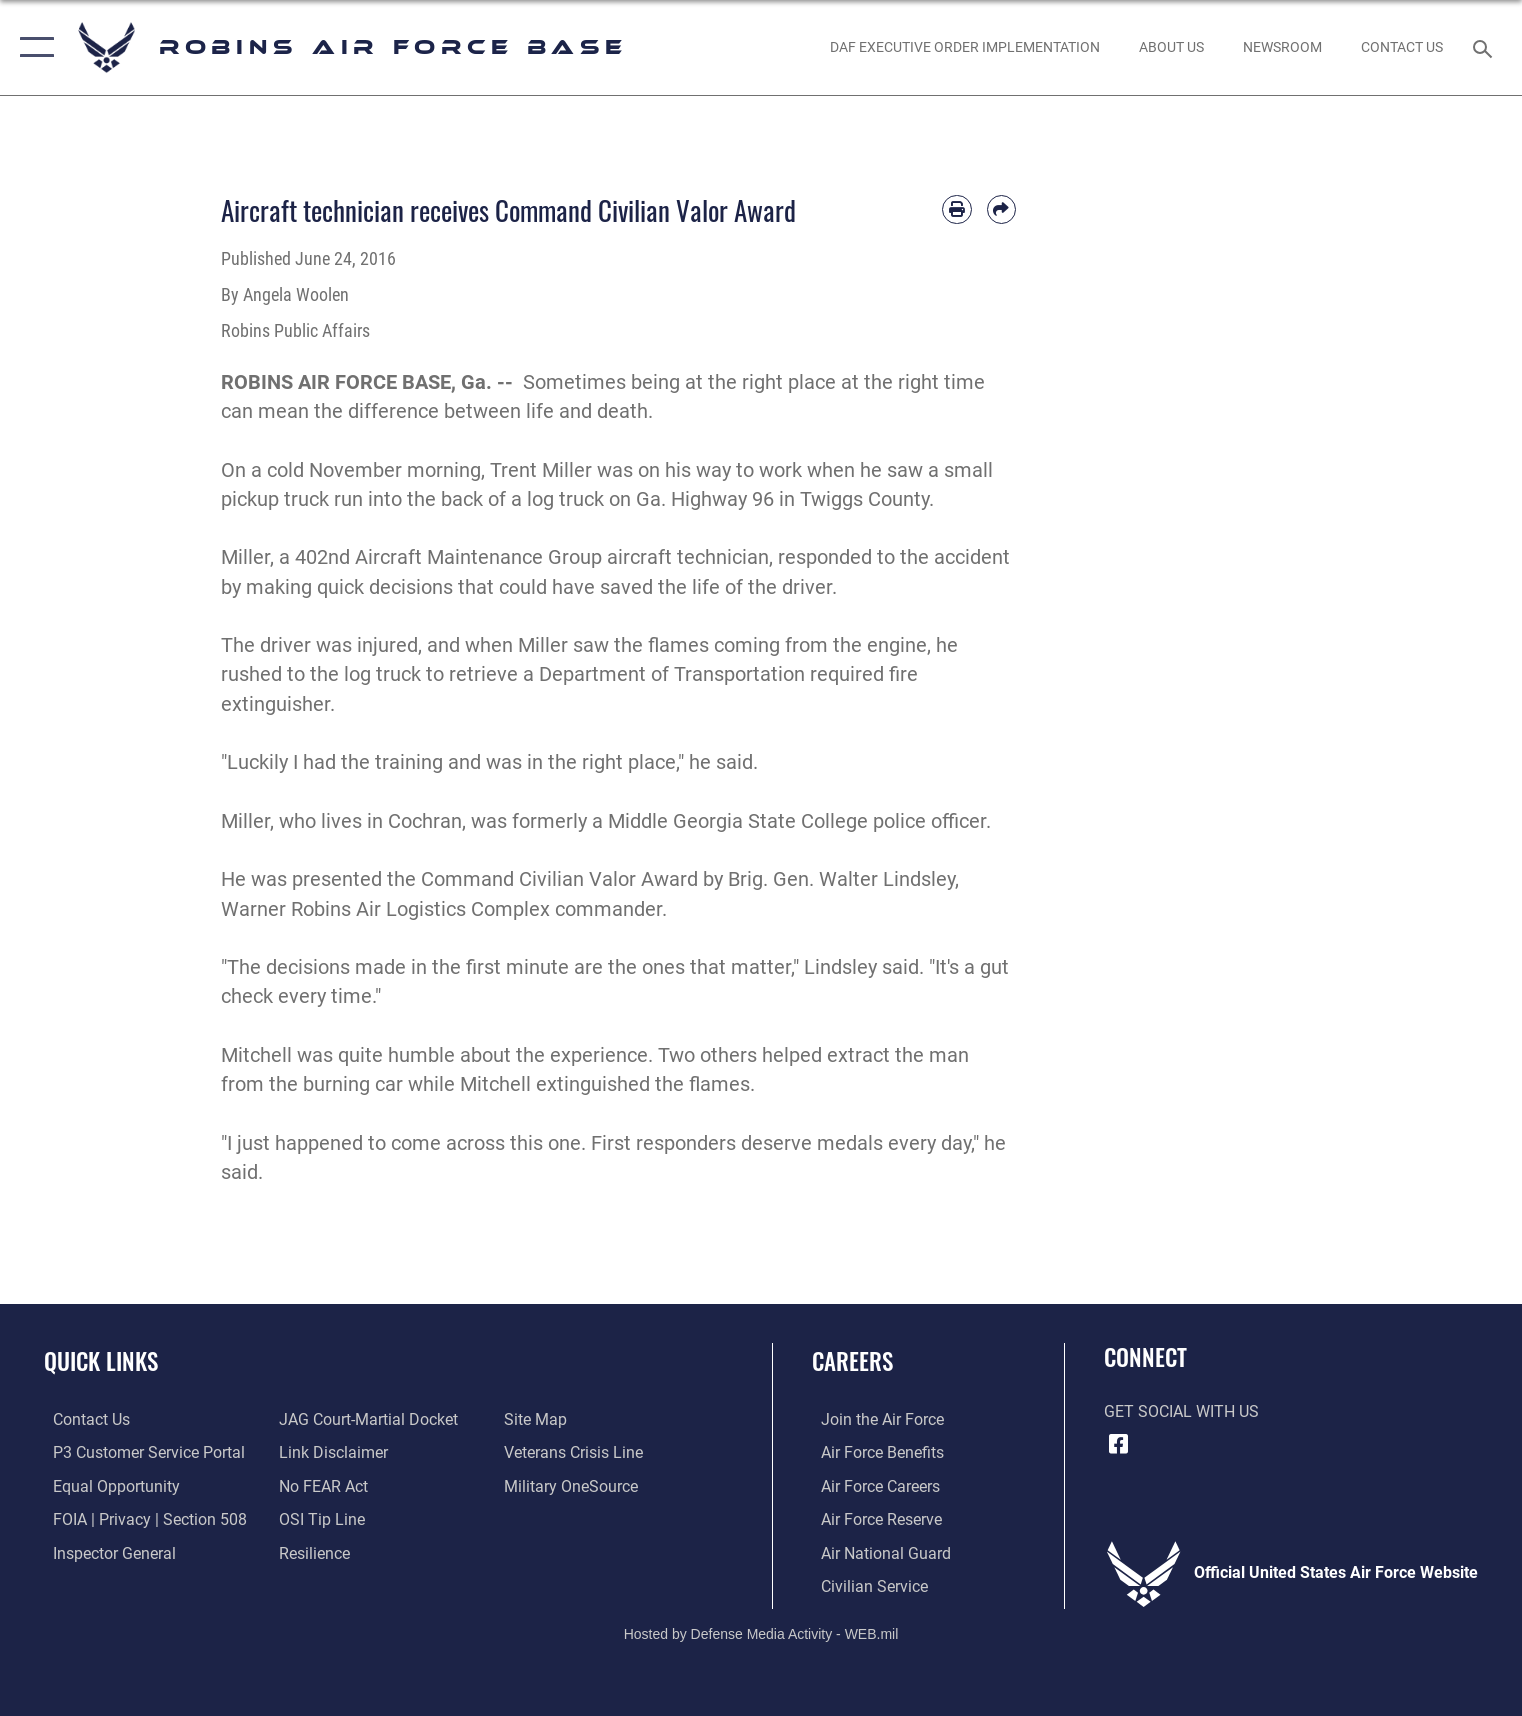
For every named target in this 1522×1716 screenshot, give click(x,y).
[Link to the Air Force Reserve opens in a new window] (872, 1518)
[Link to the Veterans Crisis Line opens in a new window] (576, 1452)
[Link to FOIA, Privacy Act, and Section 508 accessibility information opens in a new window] (141, 1518)
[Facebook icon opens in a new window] (1119, 1444)
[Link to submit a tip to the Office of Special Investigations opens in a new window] (319, 1518)
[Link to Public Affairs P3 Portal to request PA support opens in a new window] (140, 1452)
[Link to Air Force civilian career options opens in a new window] (865, 1584)
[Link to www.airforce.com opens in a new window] (873, 1419)
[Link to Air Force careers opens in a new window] (871, 1485)
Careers (852, 1360)
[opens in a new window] (574, 1485)
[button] (32, 47)
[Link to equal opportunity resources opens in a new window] (107, 1485)
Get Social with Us (1181, 1412)
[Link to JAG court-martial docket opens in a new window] (365, 1419)
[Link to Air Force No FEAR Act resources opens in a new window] (320, 1485)
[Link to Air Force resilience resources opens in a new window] (311, 1551)
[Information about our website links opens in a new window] (330, 1452)
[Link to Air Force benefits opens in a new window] (873, 1452)
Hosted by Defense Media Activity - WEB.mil (761, 1632)
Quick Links (101, 1360)
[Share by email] (1001, 209)
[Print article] (956, 209)
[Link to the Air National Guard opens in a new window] (877, 1551)
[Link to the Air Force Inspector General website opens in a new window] (105, 1551)
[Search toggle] (1484, 47)
